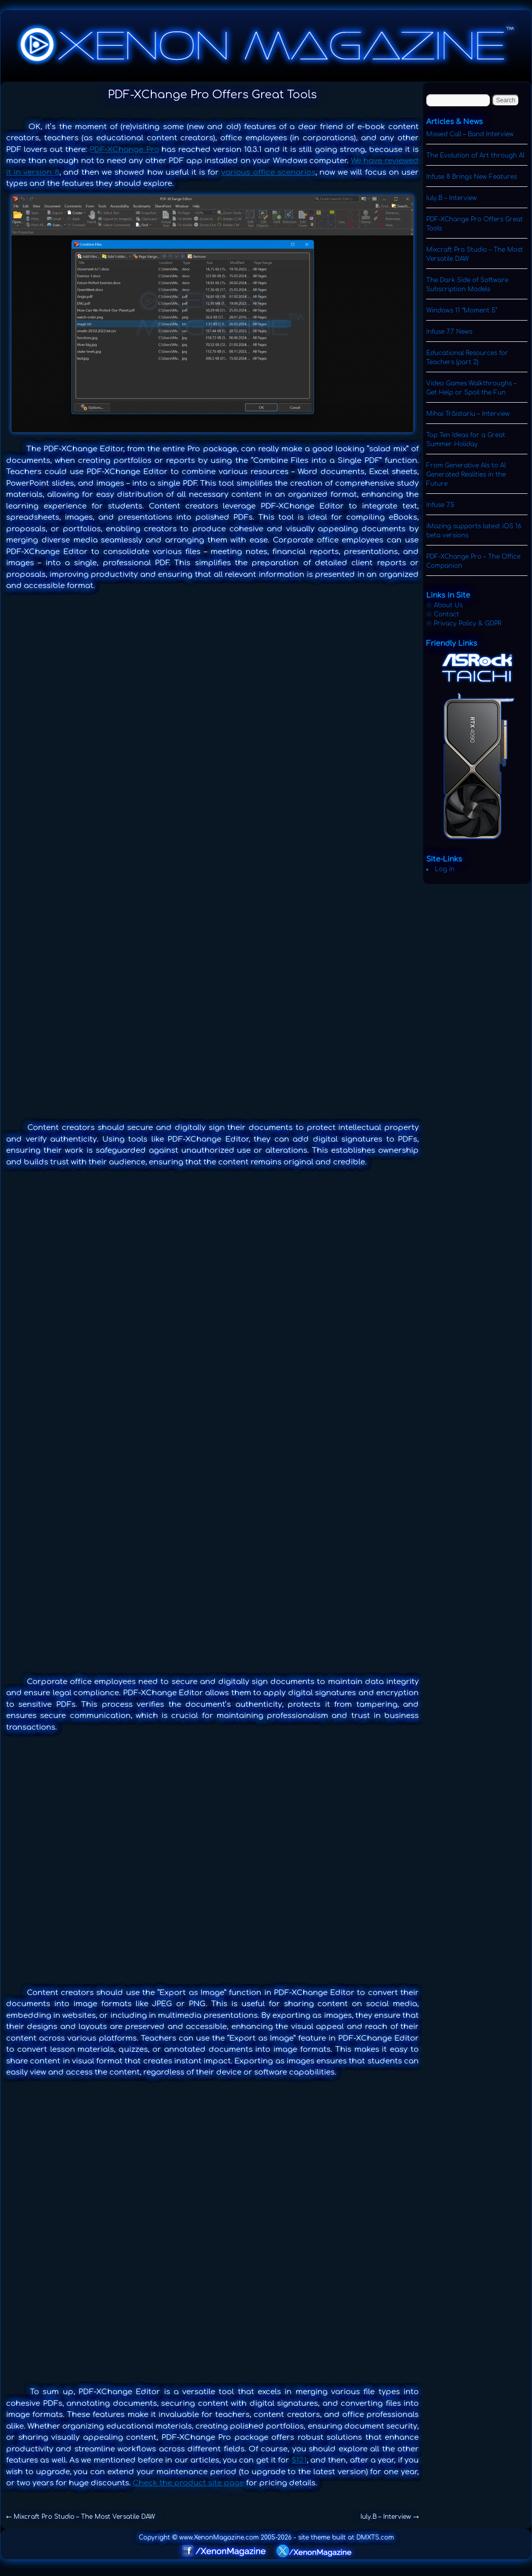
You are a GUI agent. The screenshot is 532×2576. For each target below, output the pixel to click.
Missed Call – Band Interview (470, 134)
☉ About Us (444, 605)
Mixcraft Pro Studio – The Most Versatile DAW (80, 2516)
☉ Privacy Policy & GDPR (463, 623)
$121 (299, 2460)
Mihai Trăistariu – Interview (468, 413)
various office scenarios (268, 172)
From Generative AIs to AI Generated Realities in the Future (466, 474)
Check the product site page (188, 2483)
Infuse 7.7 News (449, 331)
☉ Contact (442, 614)
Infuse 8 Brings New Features (471, 176)
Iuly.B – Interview (389, 2516)
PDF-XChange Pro (124, 149)
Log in (445, 869)
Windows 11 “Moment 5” (461, 310)
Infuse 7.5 (440, 505)
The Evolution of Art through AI (475, 155)
